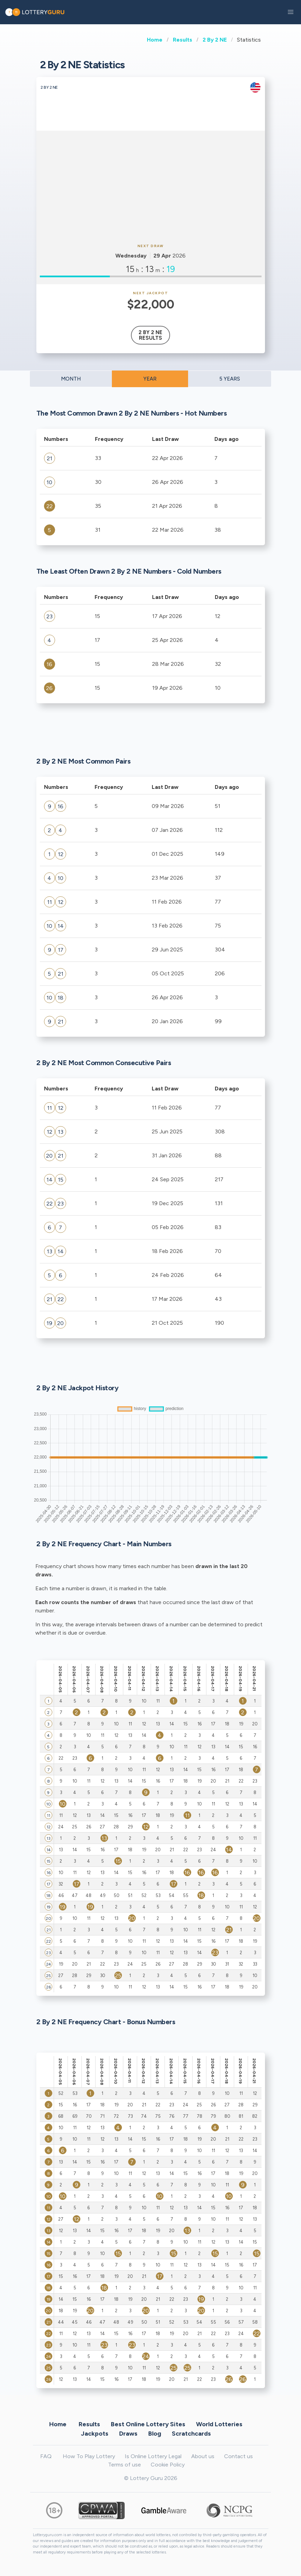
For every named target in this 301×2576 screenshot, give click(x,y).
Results (182, 39)
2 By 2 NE (215, 39)
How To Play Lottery (89, 2456)
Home (154, 39)
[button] (291, 12)
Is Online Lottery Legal (153, 2456)
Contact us (238, 2456)
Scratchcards (191, 2433)
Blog (154, 2433)
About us (202, 2456)
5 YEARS (229, 379)
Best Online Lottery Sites (148, 2424)
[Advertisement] (151, 186)
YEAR (150, 379)
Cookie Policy (168, 2464)
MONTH (71, 379)
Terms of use (124, 2464)
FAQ (46, 2456)
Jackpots (94, 2433)
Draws (128, 2433)
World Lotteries (219, 2424)
